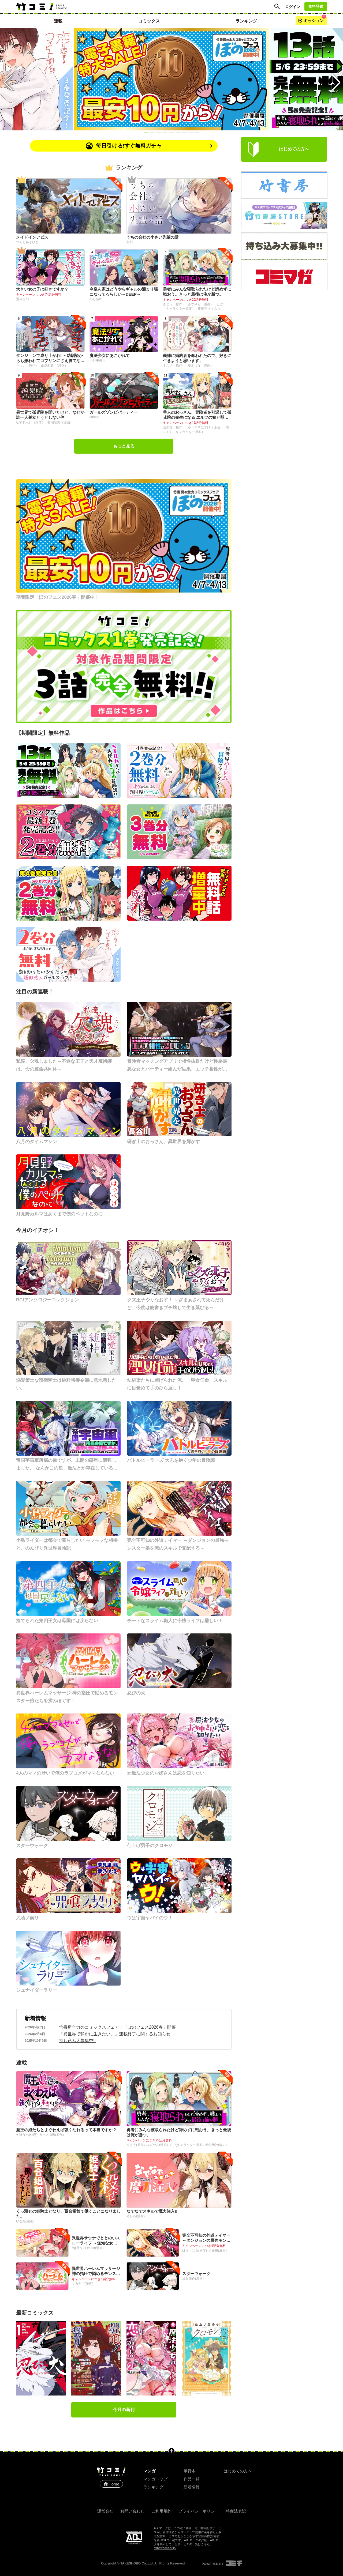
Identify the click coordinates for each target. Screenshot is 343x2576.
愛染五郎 (22, 299)
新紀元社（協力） (210, 309)
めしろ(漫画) (135, 2216)
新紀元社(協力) (216, 2145)
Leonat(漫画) (94, 2248)
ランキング (153, 2487)
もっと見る (124, 446)
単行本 (190, 2471)
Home (111, 2484)
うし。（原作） (27, 365)
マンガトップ (155, 2479)
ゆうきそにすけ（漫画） (206, 427)
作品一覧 (192, 2479)
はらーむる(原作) (194, 2250)
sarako (94, 417)
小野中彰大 (98, 360)
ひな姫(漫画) (25, 2221)
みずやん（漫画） (201, 304)
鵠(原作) (78, 2248)
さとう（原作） (174, 304)
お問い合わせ (132, 2511)
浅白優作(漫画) (193, 2278)
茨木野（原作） (174, 427)
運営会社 (105, 2511)
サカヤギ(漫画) (82, 2283)
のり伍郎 (96, 299)
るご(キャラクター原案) (186, 2145)
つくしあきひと (27, 242)
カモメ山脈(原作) (51, 2135)
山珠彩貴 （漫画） (54, 365)
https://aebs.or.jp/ (165, 2547)
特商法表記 (236, 2511)
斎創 (129, 242)
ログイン (292, 7)
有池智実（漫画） (60, 422)
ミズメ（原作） (174, 365)
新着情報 (35, 2018)
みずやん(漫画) (157, 2145)
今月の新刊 (124, 2409)
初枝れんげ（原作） (31, 422)
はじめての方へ (238, 2471)
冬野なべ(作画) (27, 2135)
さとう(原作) (135, 2145)
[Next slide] (335, 79)
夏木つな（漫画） (201, 365)
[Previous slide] (7, 79)
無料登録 (315, 6)
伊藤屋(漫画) (217, 2250)
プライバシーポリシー (198, 2511)
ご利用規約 (161, 2511)
